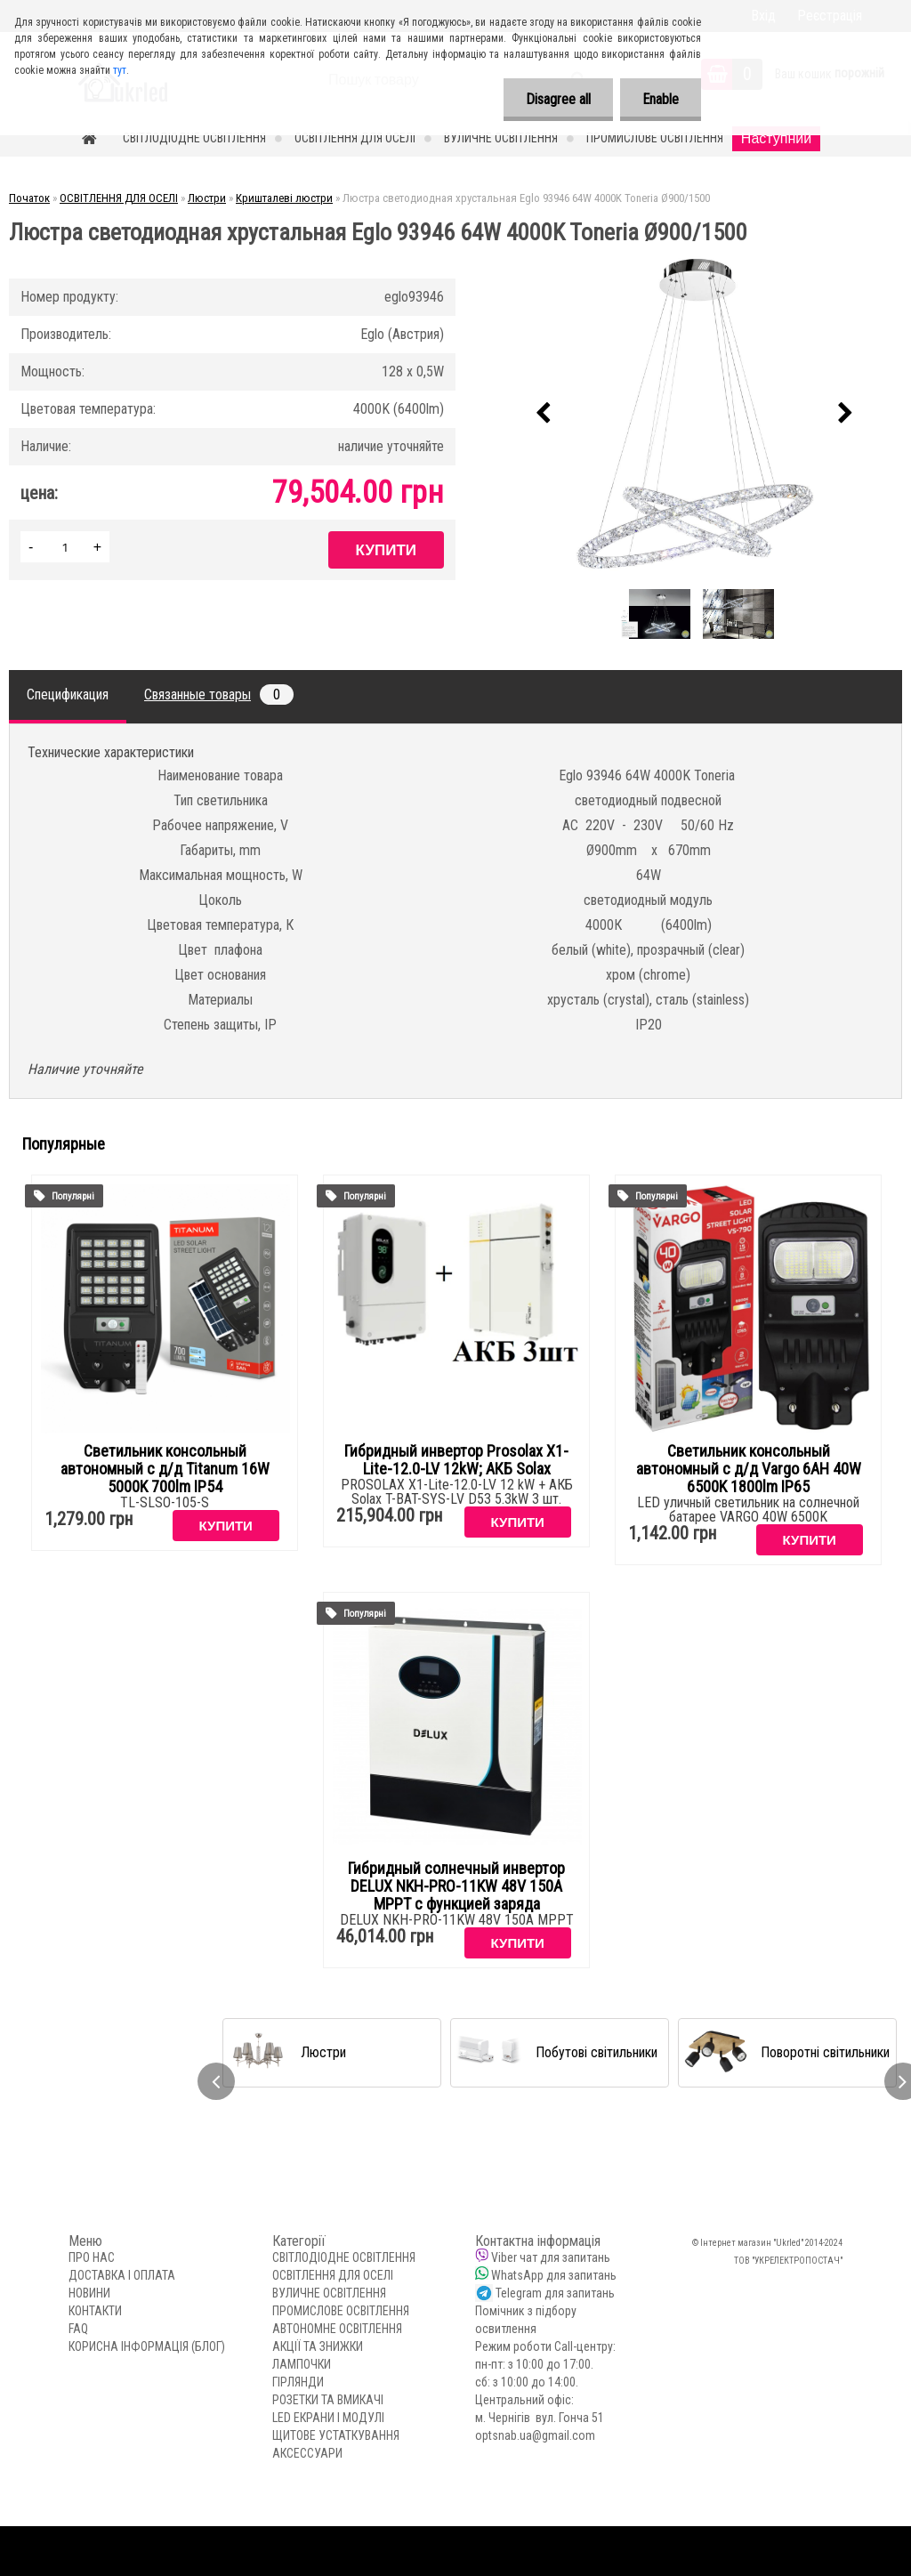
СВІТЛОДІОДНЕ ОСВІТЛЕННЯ (194, 138)
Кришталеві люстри (284, 198)
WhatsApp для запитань (554, 2275)
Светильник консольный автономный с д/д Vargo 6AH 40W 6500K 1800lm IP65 (748, 1469)
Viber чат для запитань (550, 2257)
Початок (29, 198)
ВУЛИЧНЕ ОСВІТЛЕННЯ (501, 138)
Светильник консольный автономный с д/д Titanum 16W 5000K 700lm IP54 (165, 1469)
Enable (660, 99)
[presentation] (543, 413)
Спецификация (68, 694)
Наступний (776, 138)
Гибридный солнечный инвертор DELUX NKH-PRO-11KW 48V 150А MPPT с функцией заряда (456, 1886)
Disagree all (558, 99)
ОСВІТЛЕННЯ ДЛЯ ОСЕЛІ (354, 138)
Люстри (207, 198)
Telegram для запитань (555, 2293)
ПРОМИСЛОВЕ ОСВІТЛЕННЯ (654, 138)
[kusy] (64, 546)
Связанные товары (219, 694)
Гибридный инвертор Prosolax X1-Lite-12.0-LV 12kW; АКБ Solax (456, 1460)
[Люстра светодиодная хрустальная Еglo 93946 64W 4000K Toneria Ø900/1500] (695, 414)
